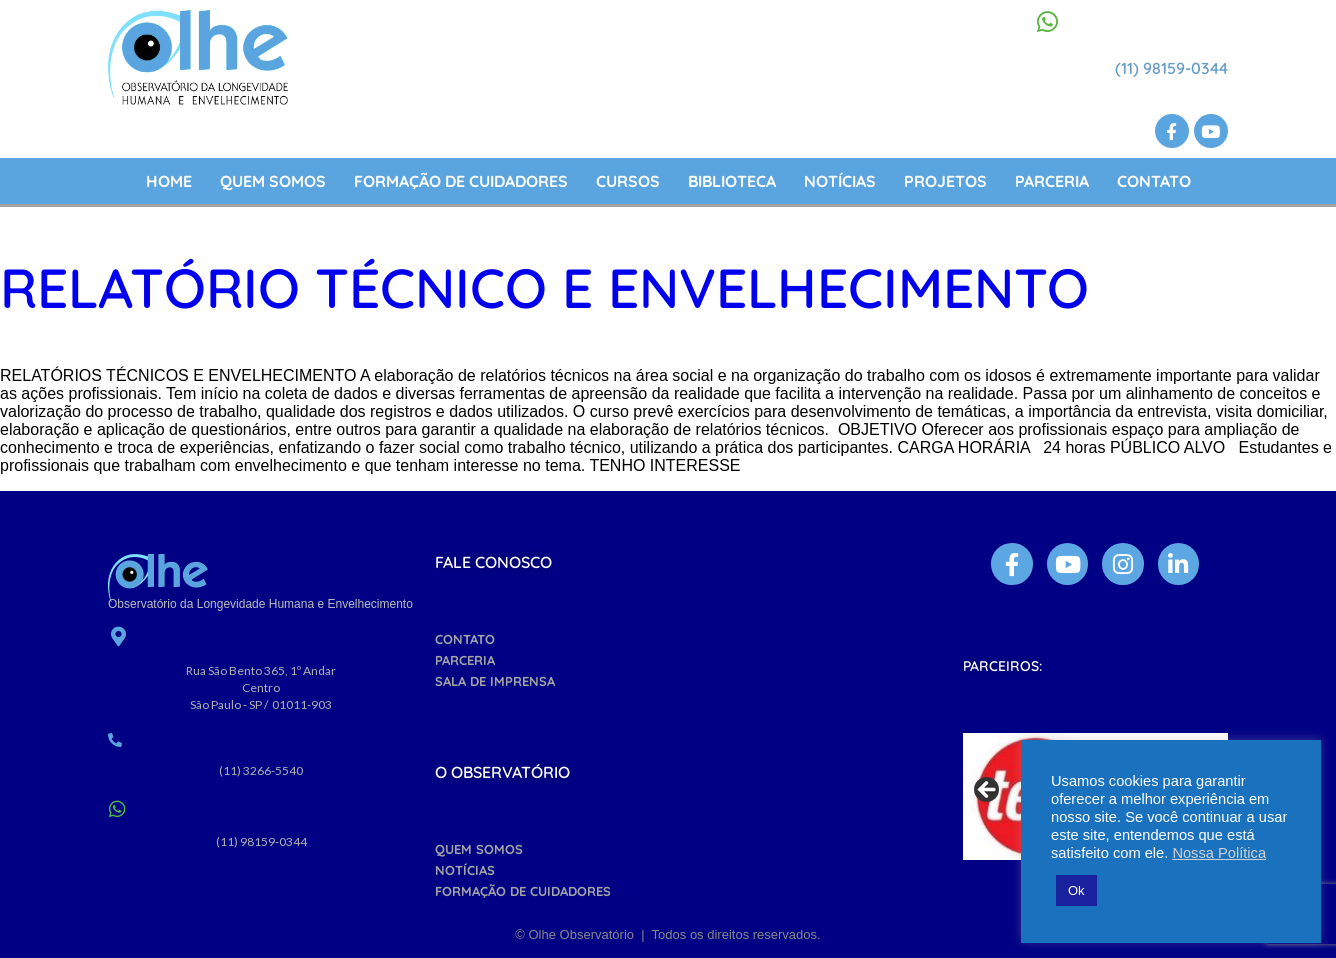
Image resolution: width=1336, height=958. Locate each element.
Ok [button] (1076, 890)
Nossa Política (1219, 853)
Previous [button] (988, 791)
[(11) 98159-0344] (1048, 22)
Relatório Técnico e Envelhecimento (544, 287)
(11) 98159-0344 (1171, 68)
